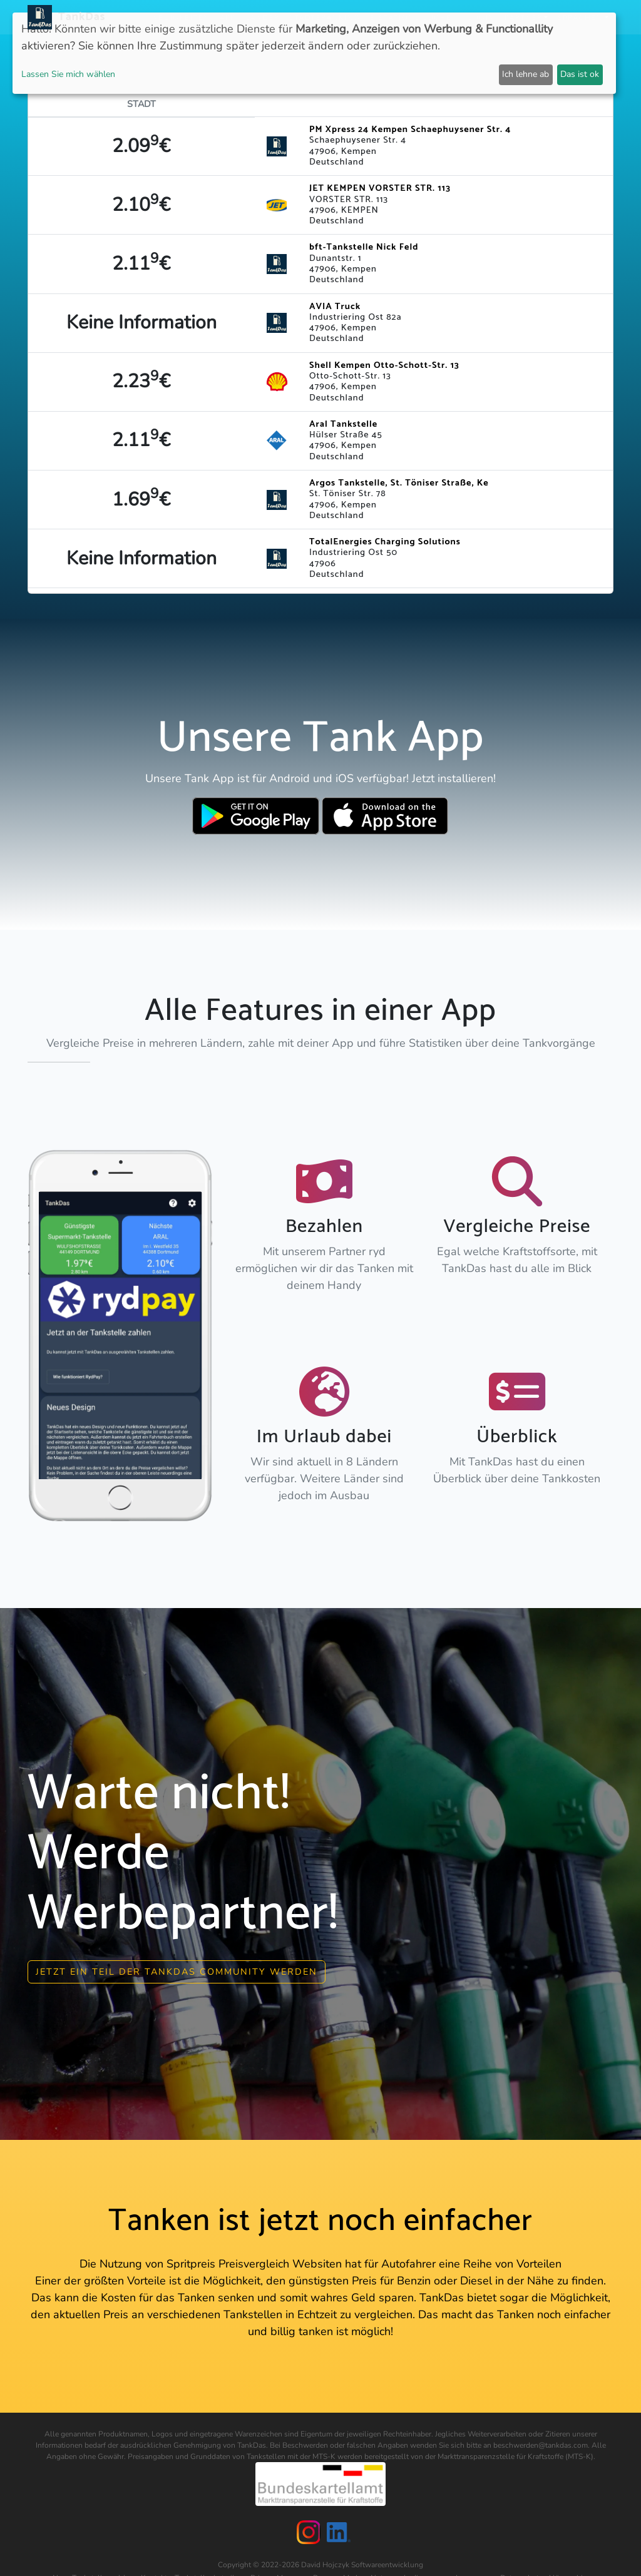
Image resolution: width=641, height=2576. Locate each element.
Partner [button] (524, 17)
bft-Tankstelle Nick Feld (363, 247)
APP (227, 17)
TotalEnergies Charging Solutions (385, 541)
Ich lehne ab (525, 74)
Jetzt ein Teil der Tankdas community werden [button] (176, 1970)
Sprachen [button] (580, 17)
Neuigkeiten (181, 17)
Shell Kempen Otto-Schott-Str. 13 (384, 365)
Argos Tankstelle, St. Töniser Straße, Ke (399, 483)
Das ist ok (579, 74)
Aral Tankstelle (343, 424)
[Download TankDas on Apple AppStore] (385, 816)
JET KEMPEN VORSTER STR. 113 (380, 188)
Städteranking (325, 17)
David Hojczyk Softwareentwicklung (362, 2563)
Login (481, 17)
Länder (263, 17)
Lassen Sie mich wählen (68, 74)
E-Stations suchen (414, 17)
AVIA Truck (335, 306)
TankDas (78, 17)
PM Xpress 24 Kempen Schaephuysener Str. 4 (410, 129)
